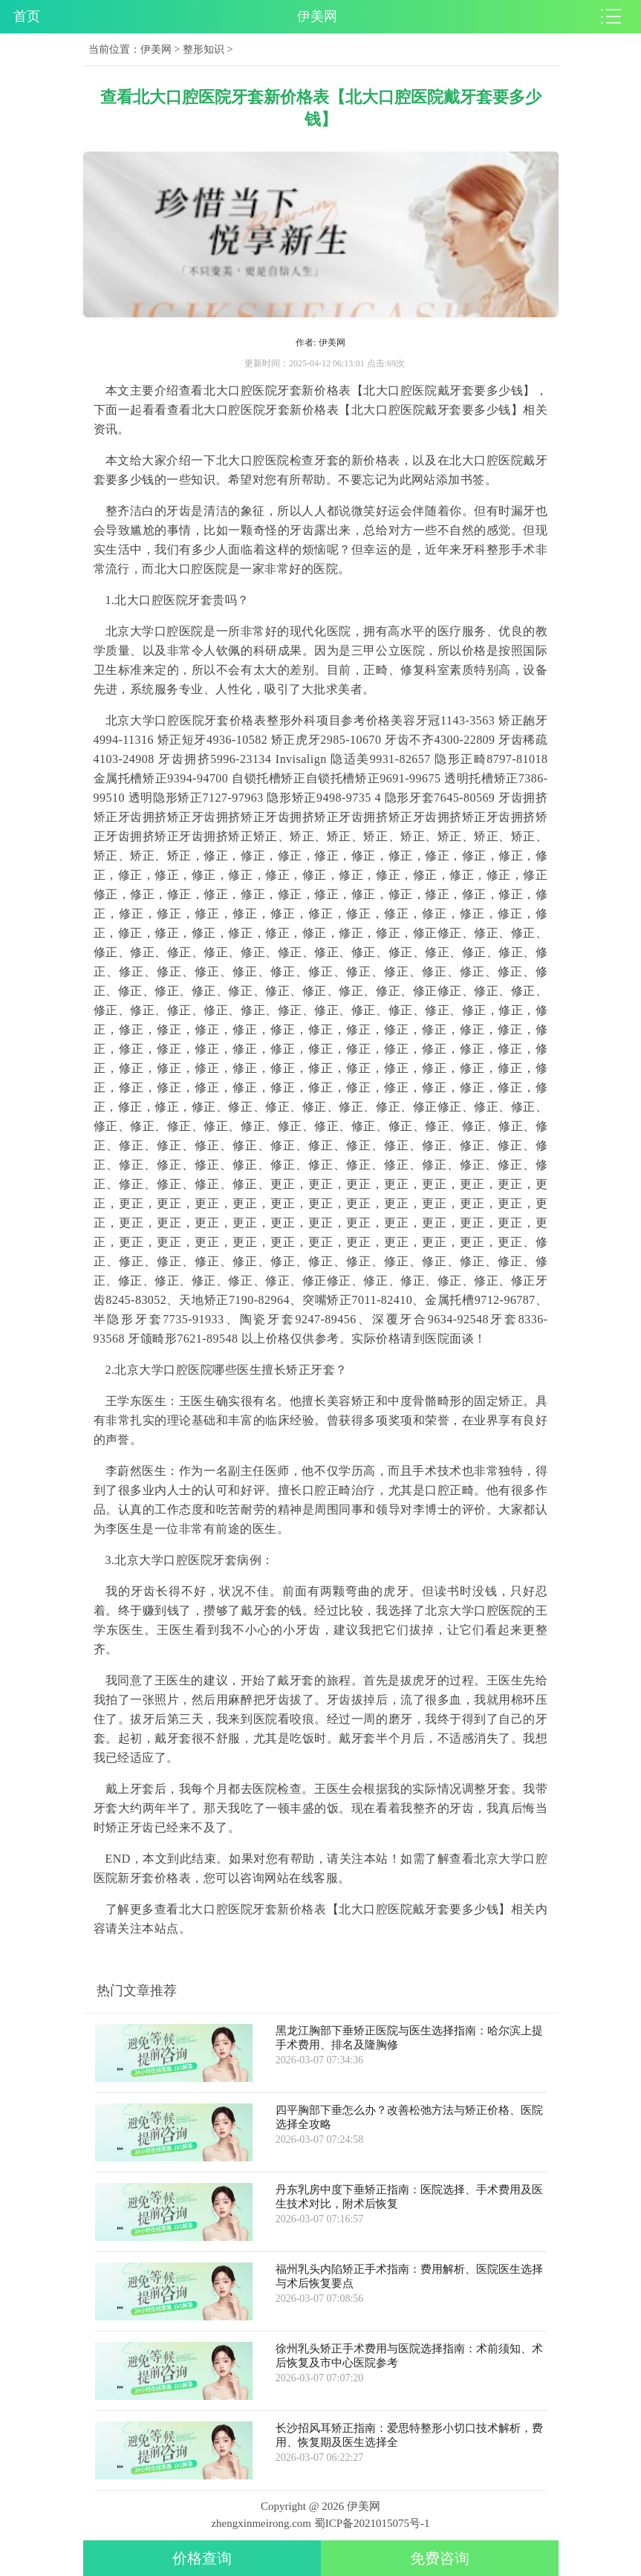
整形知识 (203, 49)
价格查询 (202, 2558)
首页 (26, 16)
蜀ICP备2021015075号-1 (372, 2523)
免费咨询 (439, 2558)
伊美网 (156, 49)
